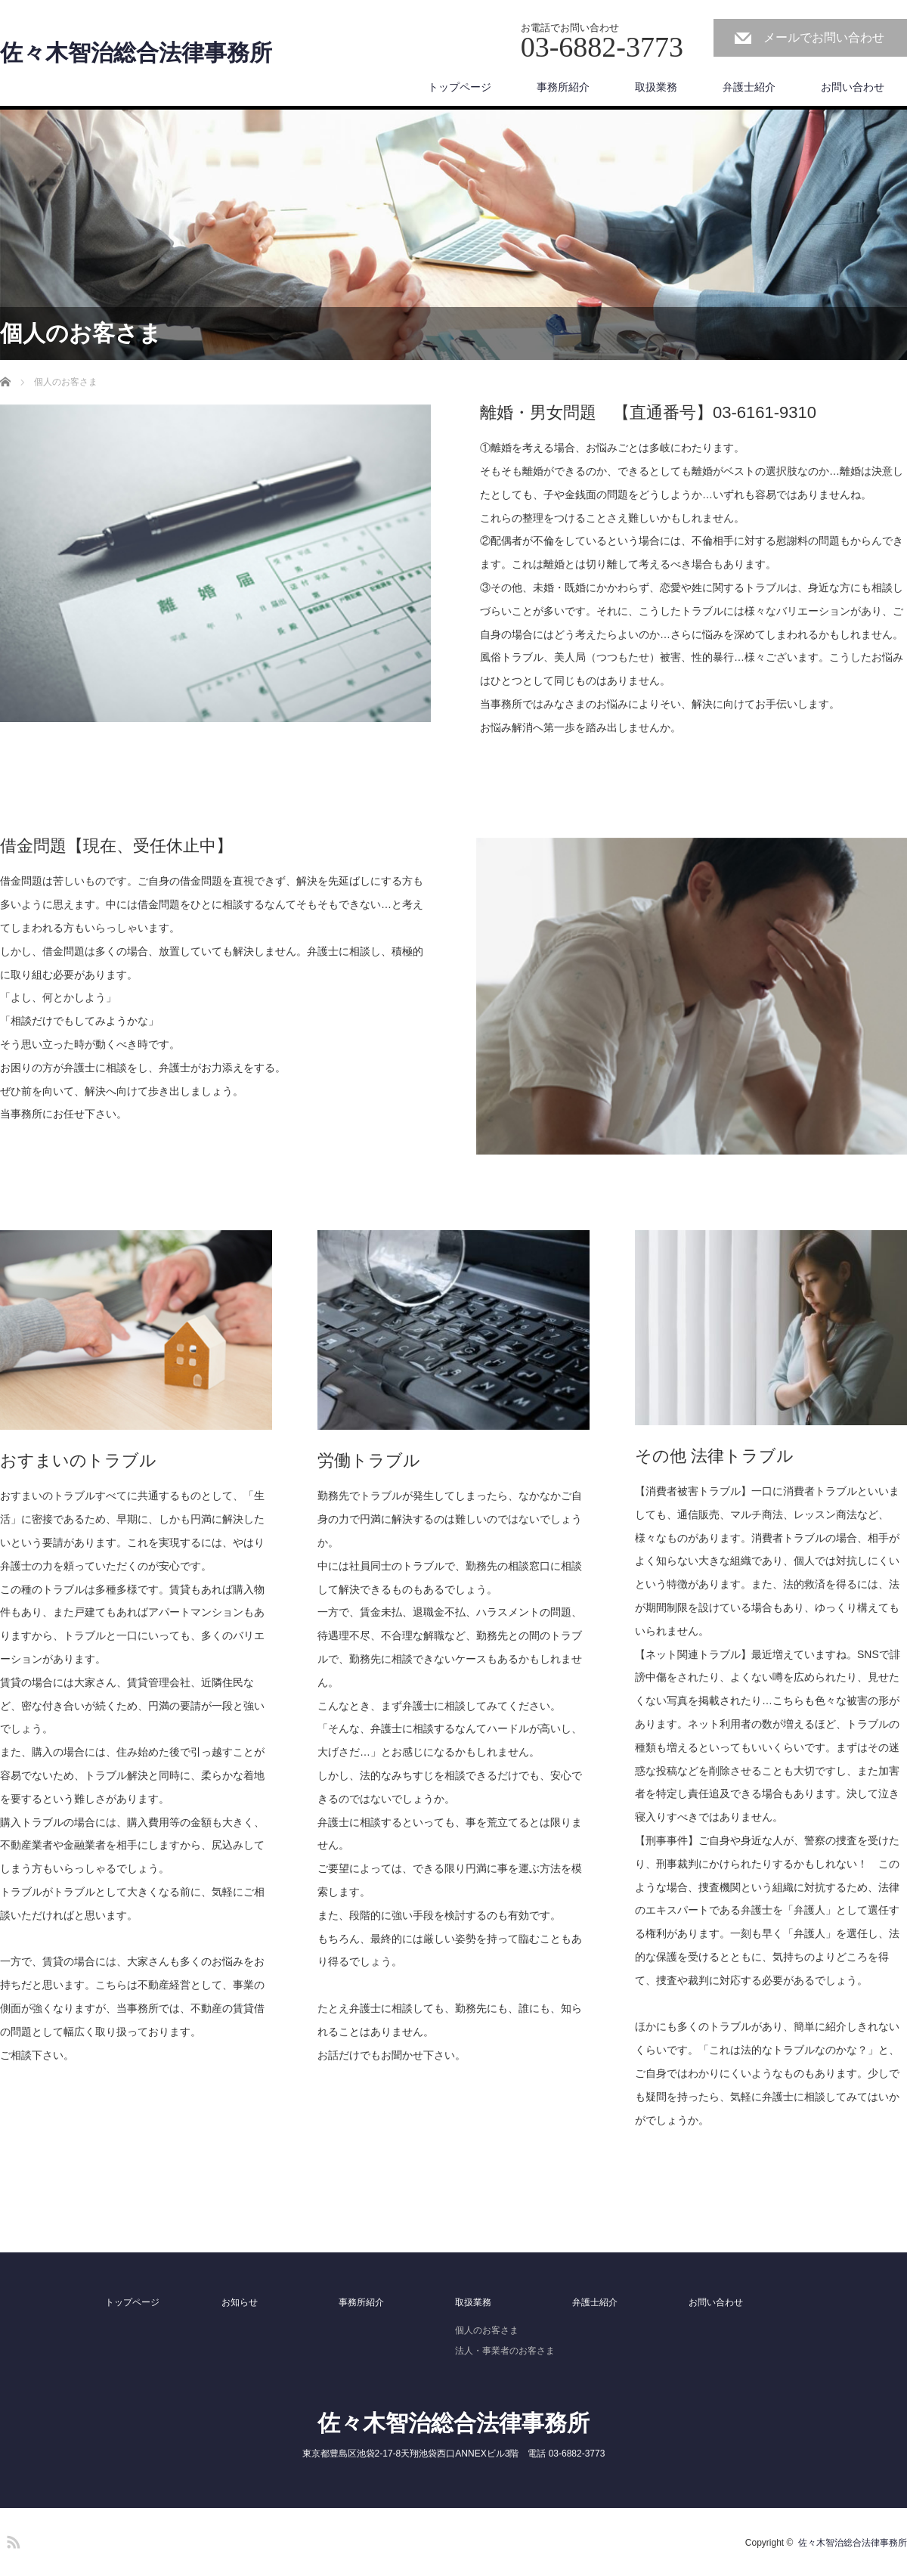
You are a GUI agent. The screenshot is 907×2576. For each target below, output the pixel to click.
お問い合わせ (852, 87)
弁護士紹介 (749, 87)
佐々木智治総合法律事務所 (136, 53)
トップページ (459, 87)
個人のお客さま (487, 2330)
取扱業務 (656, 87)
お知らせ (239, 2302)
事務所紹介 (563, 87)
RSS (11, 2539)
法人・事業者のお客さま (505, 2350)
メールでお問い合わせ (823, 37)
